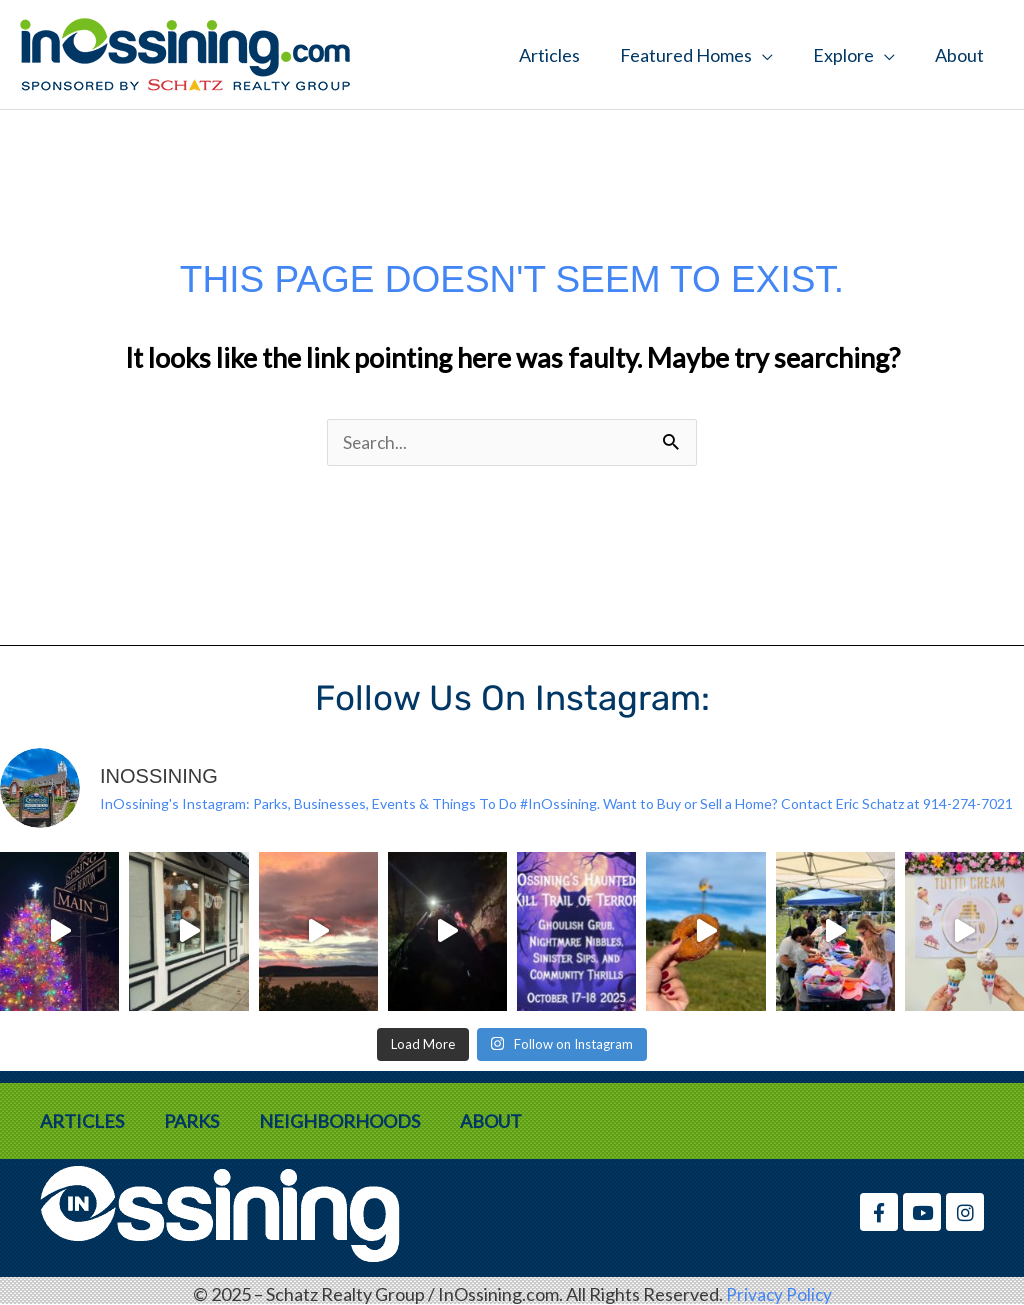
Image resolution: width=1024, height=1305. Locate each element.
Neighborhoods (339, 1122)
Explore (843, 55)
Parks (191, 1122)
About (959, 55)
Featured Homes (686, 55)
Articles (549, 55)
